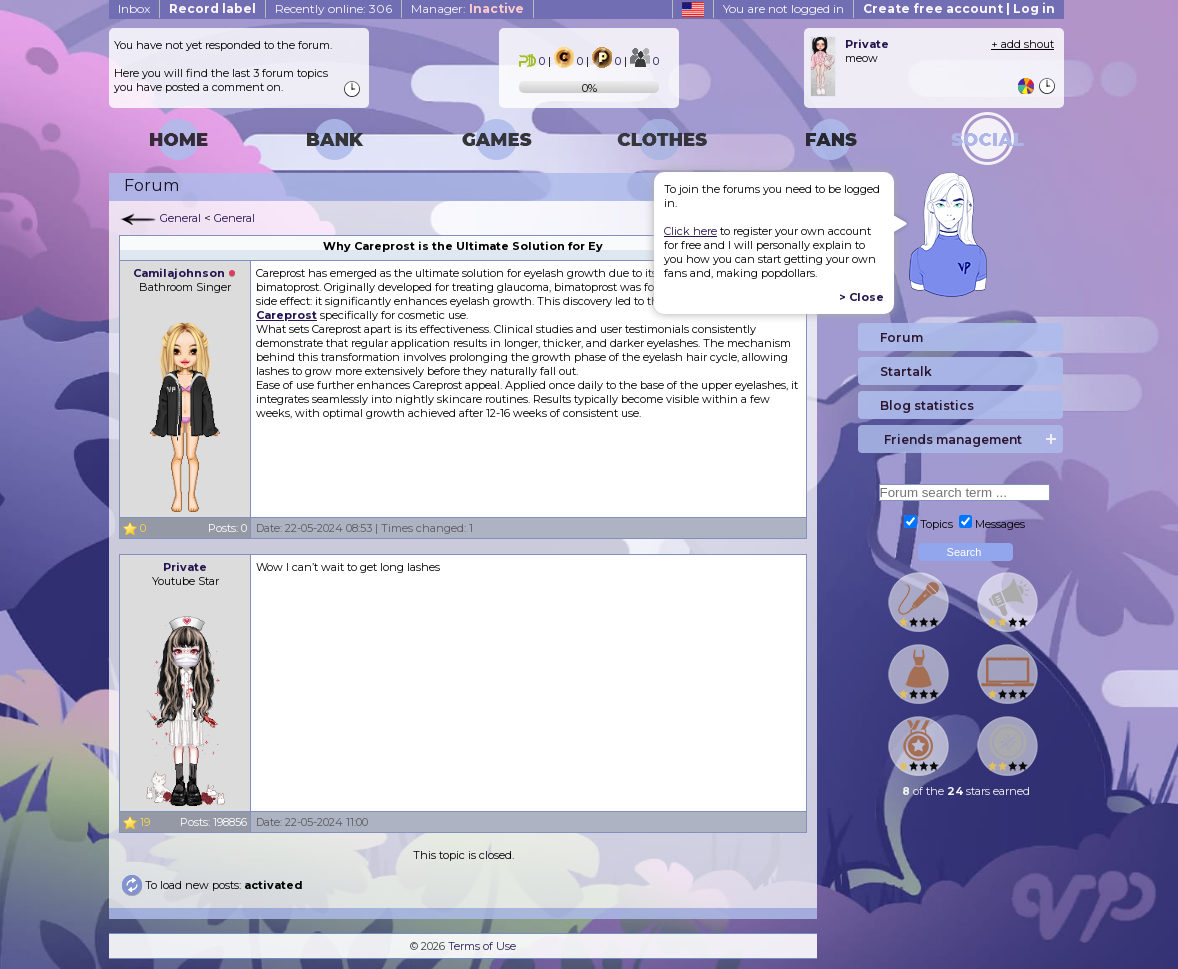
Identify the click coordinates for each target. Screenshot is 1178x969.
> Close (861, 297)
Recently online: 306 (333, 8)
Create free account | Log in (959, 8)
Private (185, 567)
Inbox (134, 8)
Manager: (467, 8)
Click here (690, 231)
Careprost (286, 315)
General (180, 218)
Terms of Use (482, 946)
